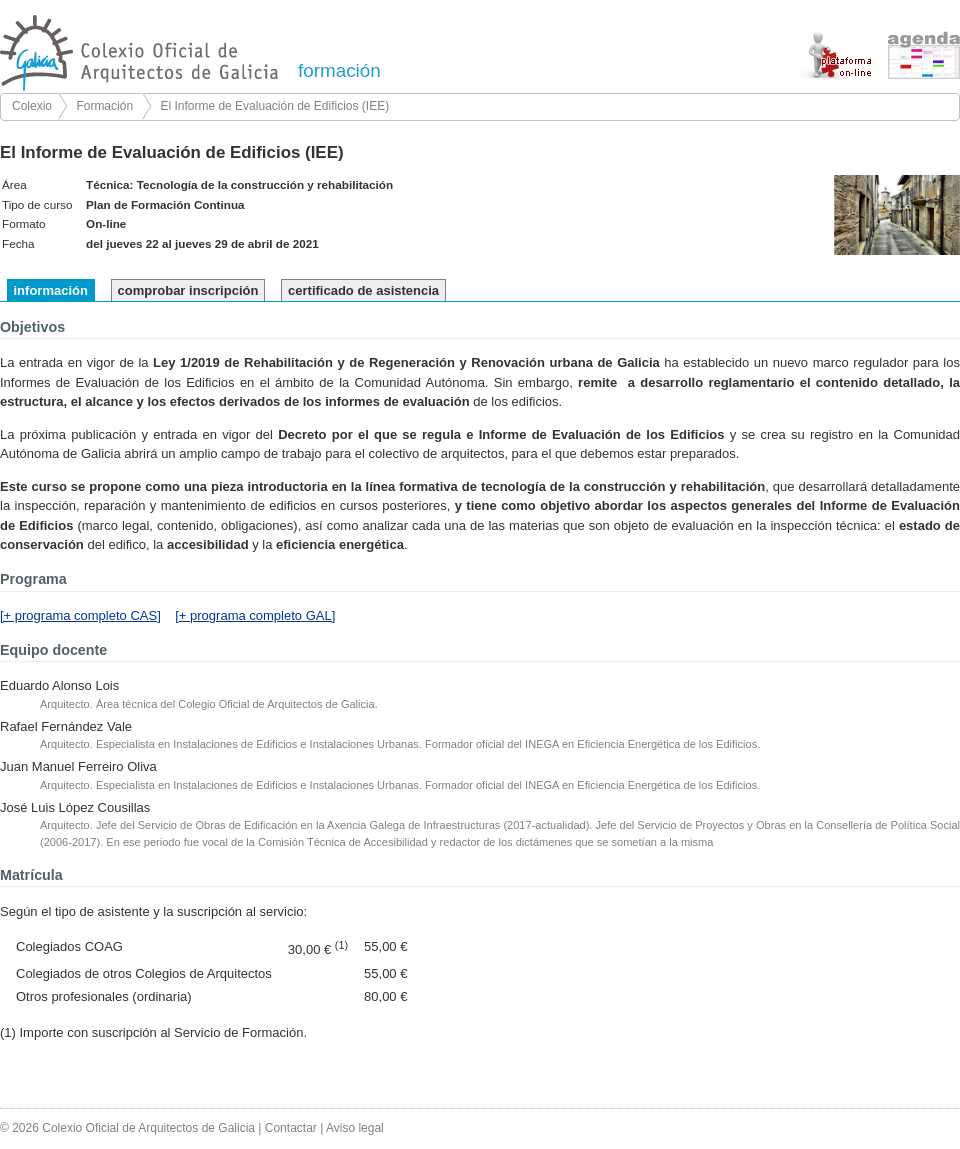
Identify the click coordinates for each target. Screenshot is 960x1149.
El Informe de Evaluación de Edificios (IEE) (274, 106)
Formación (104, 106)
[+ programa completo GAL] (255, 615)
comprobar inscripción (188, 290)
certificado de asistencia (363, 290)
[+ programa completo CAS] (80, 615)
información (51, 290)
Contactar (291, 1128)
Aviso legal (355, 1128)
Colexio (32, 106)
